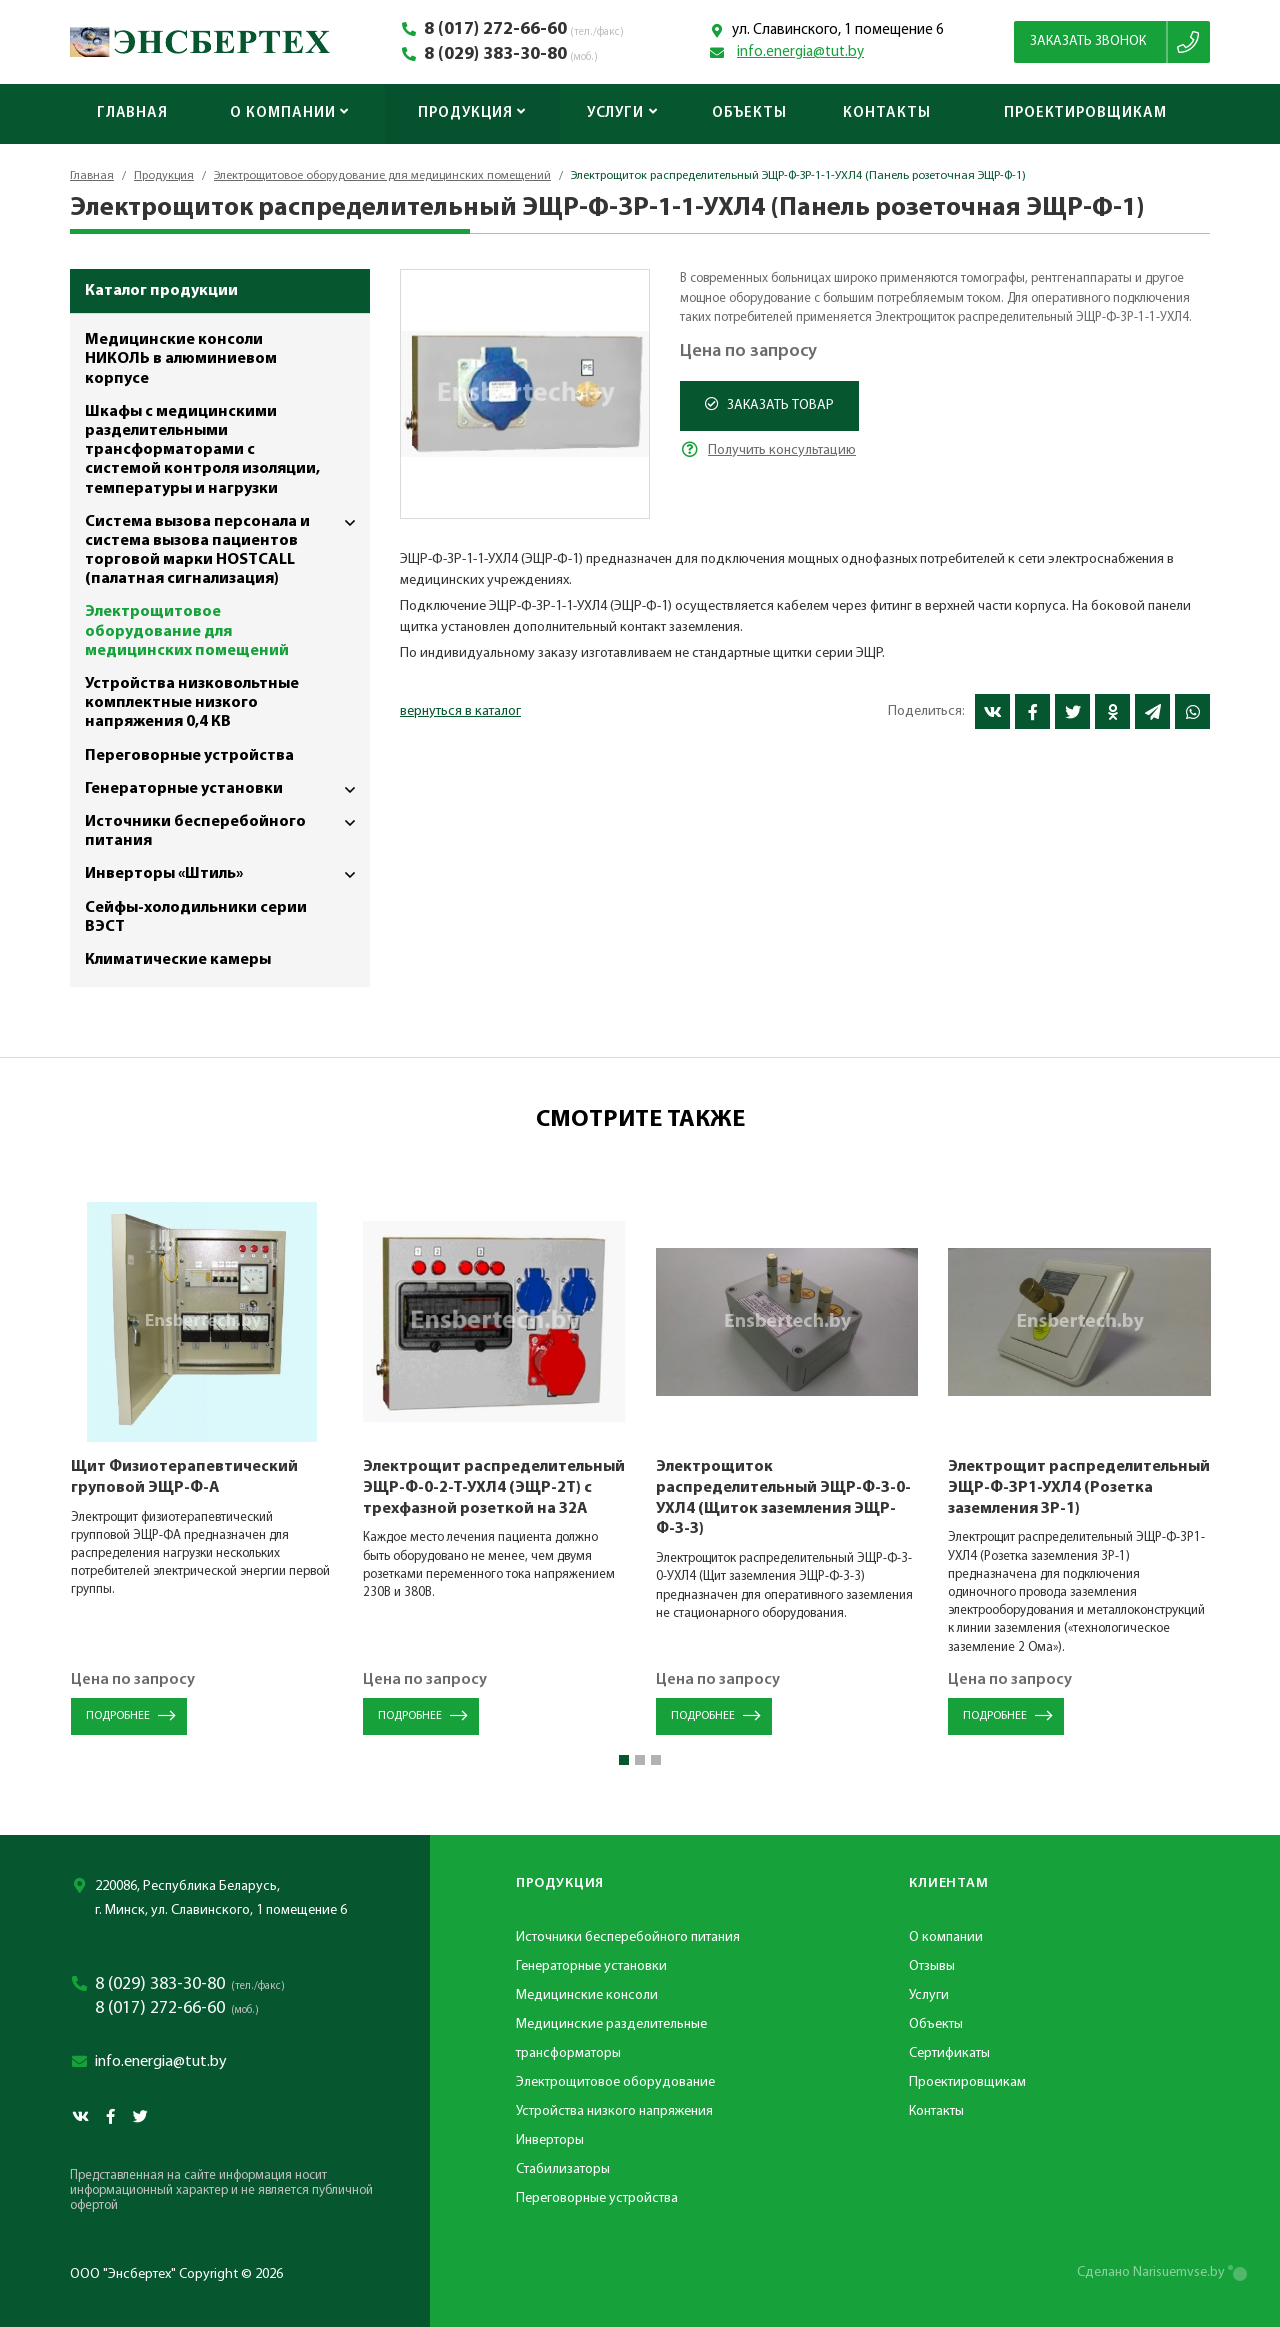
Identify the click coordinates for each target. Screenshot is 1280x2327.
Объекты (749, 113)
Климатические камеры (178, 960)
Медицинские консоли (587, 1995)
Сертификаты (949, 2053)
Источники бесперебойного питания (227, 827)
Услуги (622, 113)
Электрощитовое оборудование (615, 2082)
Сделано (1151, 2272)
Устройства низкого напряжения (614, 2111)
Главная (132, 113)
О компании (289, 113)
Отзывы (932, 1966)
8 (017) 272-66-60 (495, 30)
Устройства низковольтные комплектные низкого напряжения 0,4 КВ (192, 703)
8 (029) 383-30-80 (495, 55)
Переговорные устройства (189, 756)
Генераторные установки (227, 789)
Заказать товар (769, 405)
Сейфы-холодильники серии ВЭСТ (196, 917)
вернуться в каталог (460, 711)
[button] (624, 1760)
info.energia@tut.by (800, 52)
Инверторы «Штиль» (227, 874)
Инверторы (550, 2140)
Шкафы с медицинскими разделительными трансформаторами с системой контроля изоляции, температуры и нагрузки (202, 450)
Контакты (886, 113)
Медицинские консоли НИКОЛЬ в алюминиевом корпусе (181, 359)
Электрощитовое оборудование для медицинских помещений (382, 176)
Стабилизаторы (563, 2169)
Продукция (472, 113)
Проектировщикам (1085, 113)
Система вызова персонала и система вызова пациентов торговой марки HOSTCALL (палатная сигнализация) (227, 547)
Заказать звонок (1088, 41)
